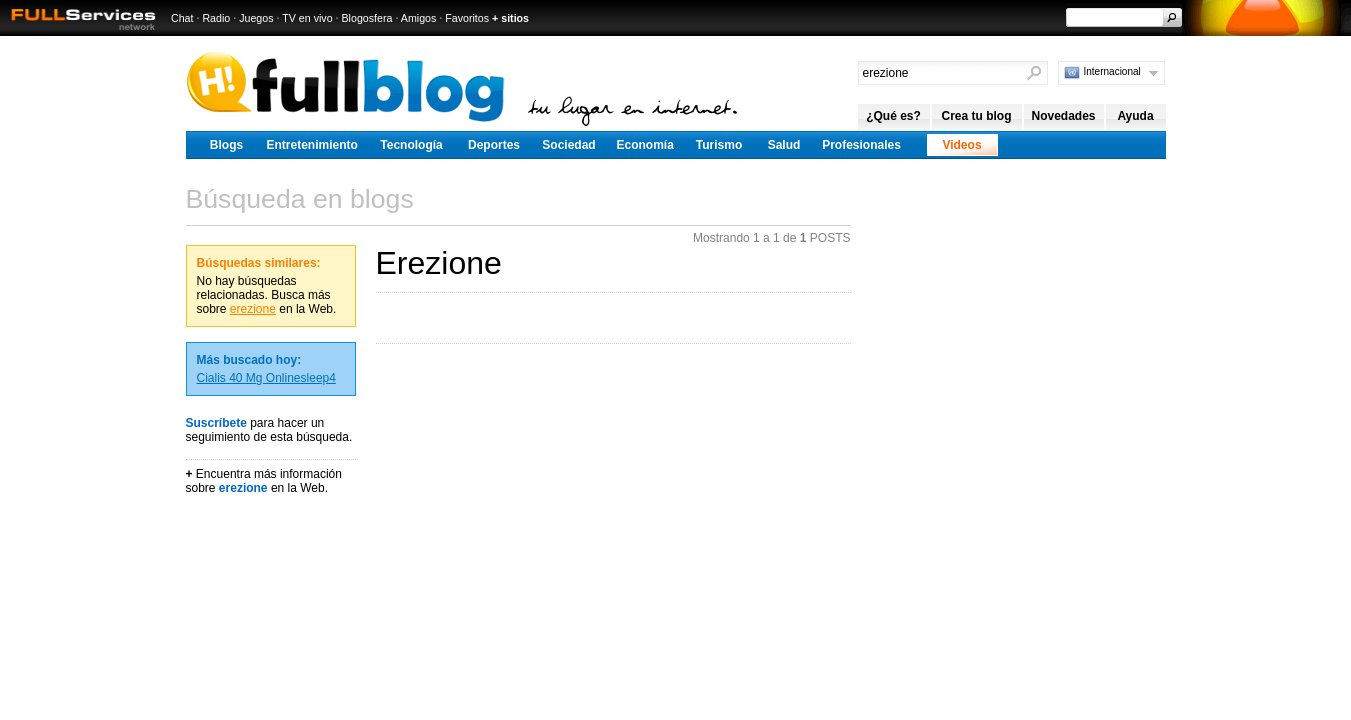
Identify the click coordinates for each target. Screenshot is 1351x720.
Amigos (419, 18)
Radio (216, 18)
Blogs (226, 145)
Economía (645, 145)
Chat (182, 18)
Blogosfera (367, 18)
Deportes (494, 145)
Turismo (719, 145)
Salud (784, 145)
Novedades (1063, 116)
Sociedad (568, 145)
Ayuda (1135, 116)
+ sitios (510, 18)
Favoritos (467, 18)
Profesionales (861, 145)
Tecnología (411, 145)
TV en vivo (307, 18)
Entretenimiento (312, 145)
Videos (961, 145)
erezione (253, 309)
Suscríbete (216, 423)
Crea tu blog (976, 116)
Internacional (1112, 71)
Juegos (256, 18)
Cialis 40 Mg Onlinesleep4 (266, 378)
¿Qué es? (893, 116)
